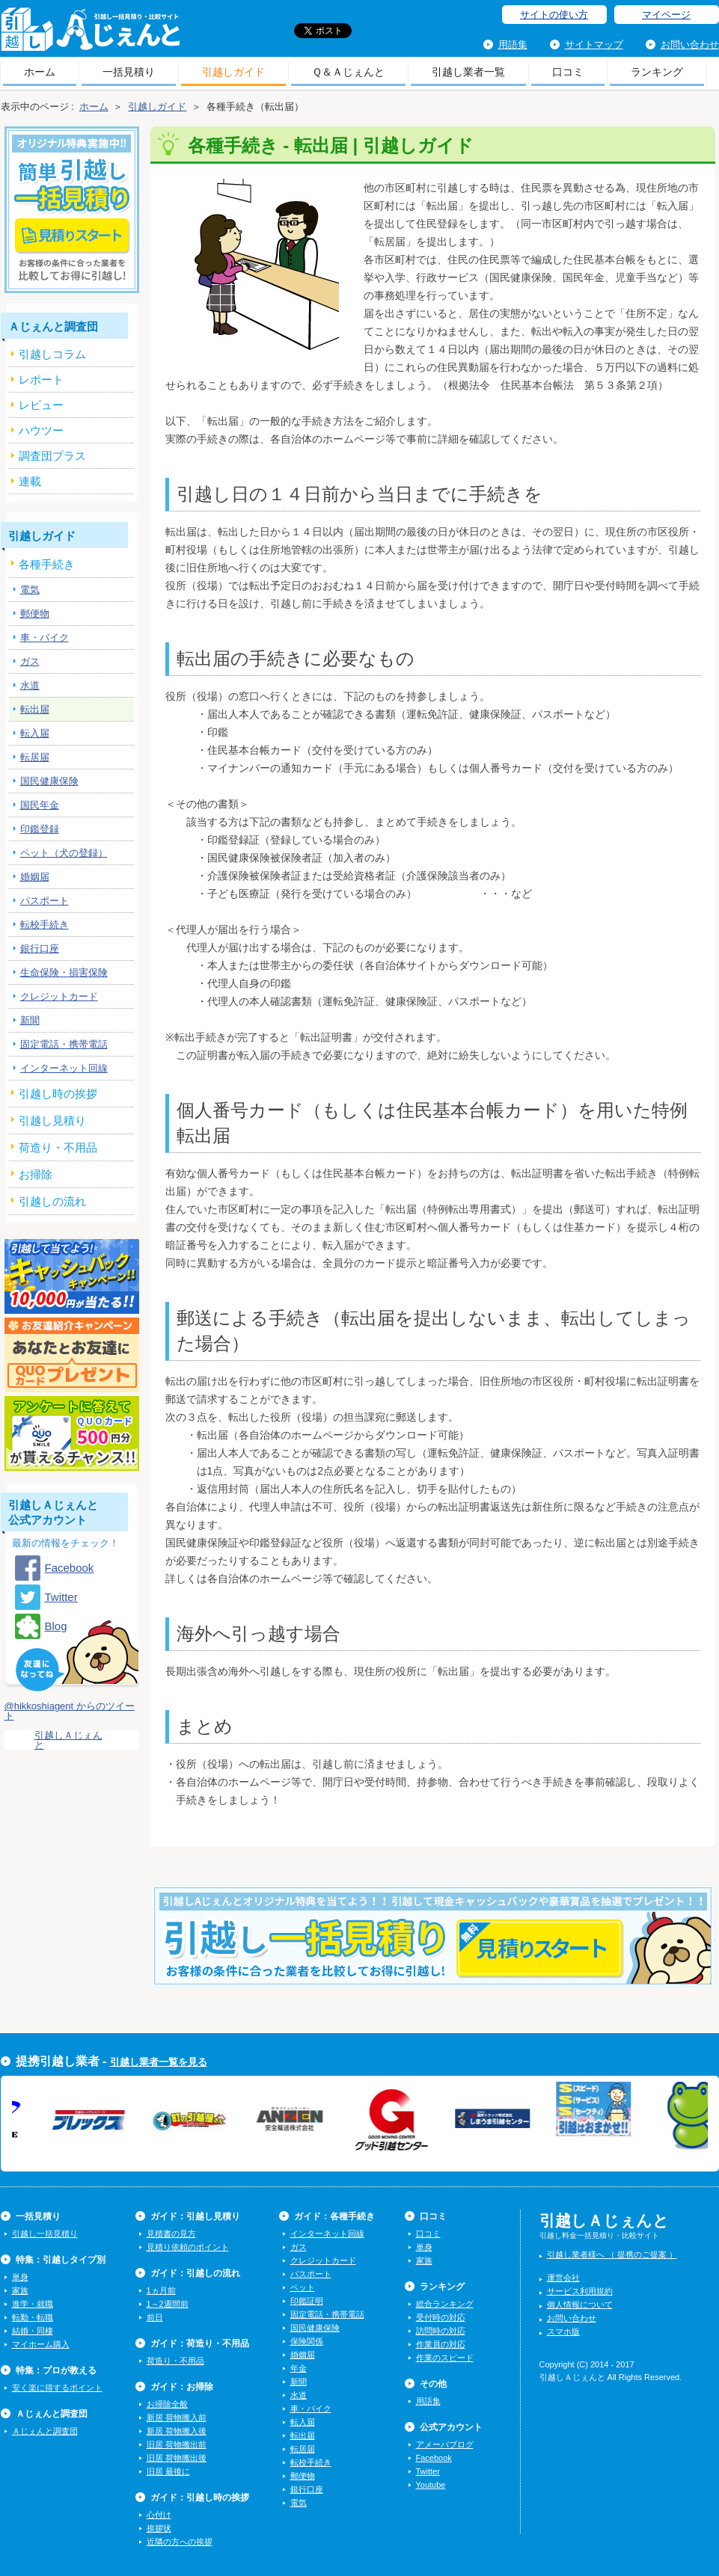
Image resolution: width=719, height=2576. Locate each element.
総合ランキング (445, 2303)
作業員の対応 (440, 2344)
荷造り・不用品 (175, 2360)
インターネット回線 (64, 1068)
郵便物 (34, 613)
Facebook (69, 1567)
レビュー (41, 405)
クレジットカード (59, 996)
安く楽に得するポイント (57, 2387)
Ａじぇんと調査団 (45, 2430)
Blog (56, 1626)
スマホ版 (563, 2331)
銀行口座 (39, 948)
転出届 (34, 709)
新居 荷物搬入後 (176, 2430)
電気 (30, 589)
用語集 (512, 44)
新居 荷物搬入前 (176, 2417)
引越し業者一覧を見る (158, 2062)
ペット (302, 2287)
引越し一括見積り (45, 2233)
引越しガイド (233, 72)
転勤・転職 (32, 2317)
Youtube (431, 2484)
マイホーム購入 (41, 2344)
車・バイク (44, 637)
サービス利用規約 (580, 2291)
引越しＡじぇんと (90, 34)
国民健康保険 (49, 781)
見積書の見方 (171, 2233)
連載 (30, 481)
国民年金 (39, 805)
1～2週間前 (168, 2303)
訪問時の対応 (440, 2330)
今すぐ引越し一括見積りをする (432, 1959)
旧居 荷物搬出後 (176, 2457)
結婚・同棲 (32, 2330)
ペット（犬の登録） (64, 852)
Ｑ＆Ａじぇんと (348, 72)
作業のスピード (445, 2357)
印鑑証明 (306, 2300)
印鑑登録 (39, 828)
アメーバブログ (445, 2444)
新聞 (30, 1020)
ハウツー (41, 430)
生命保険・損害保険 (64, 972)
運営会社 (563, 2277)
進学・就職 (32, 2303)
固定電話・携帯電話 (64, 1044)
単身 (20, 2276)
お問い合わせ (690, 44)
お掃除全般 (167, 2404)
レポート (41, 379)
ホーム (39, 72)
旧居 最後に (168, 2471)
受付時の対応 (440, 2317)
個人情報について (580, 2304)
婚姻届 (34, 876)
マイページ (666, 14)
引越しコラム (52, 354)
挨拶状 (159, 2528)
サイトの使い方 (554, 14)
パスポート (44, 900)
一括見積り (129, 72)
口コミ (568, 72)
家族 (20, 2290)
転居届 (34, 757)
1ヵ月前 (161, 2290)
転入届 (34, 733)
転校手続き (44, 924)
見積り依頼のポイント (188, 2247)
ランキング (657, 72)
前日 (155, 2317)
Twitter (61, 1596)
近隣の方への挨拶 (179, 2541)
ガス (30, 661)
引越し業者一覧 (468, 72)
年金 (298, 2368)
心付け (159, 2514)
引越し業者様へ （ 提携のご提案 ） (612, 2254)
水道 (30, 685)
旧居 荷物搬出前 (176, 2444)
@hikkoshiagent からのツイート (69, 1710)
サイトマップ (594, 44)
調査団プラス (52, 455)
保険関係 (306, 2341)
